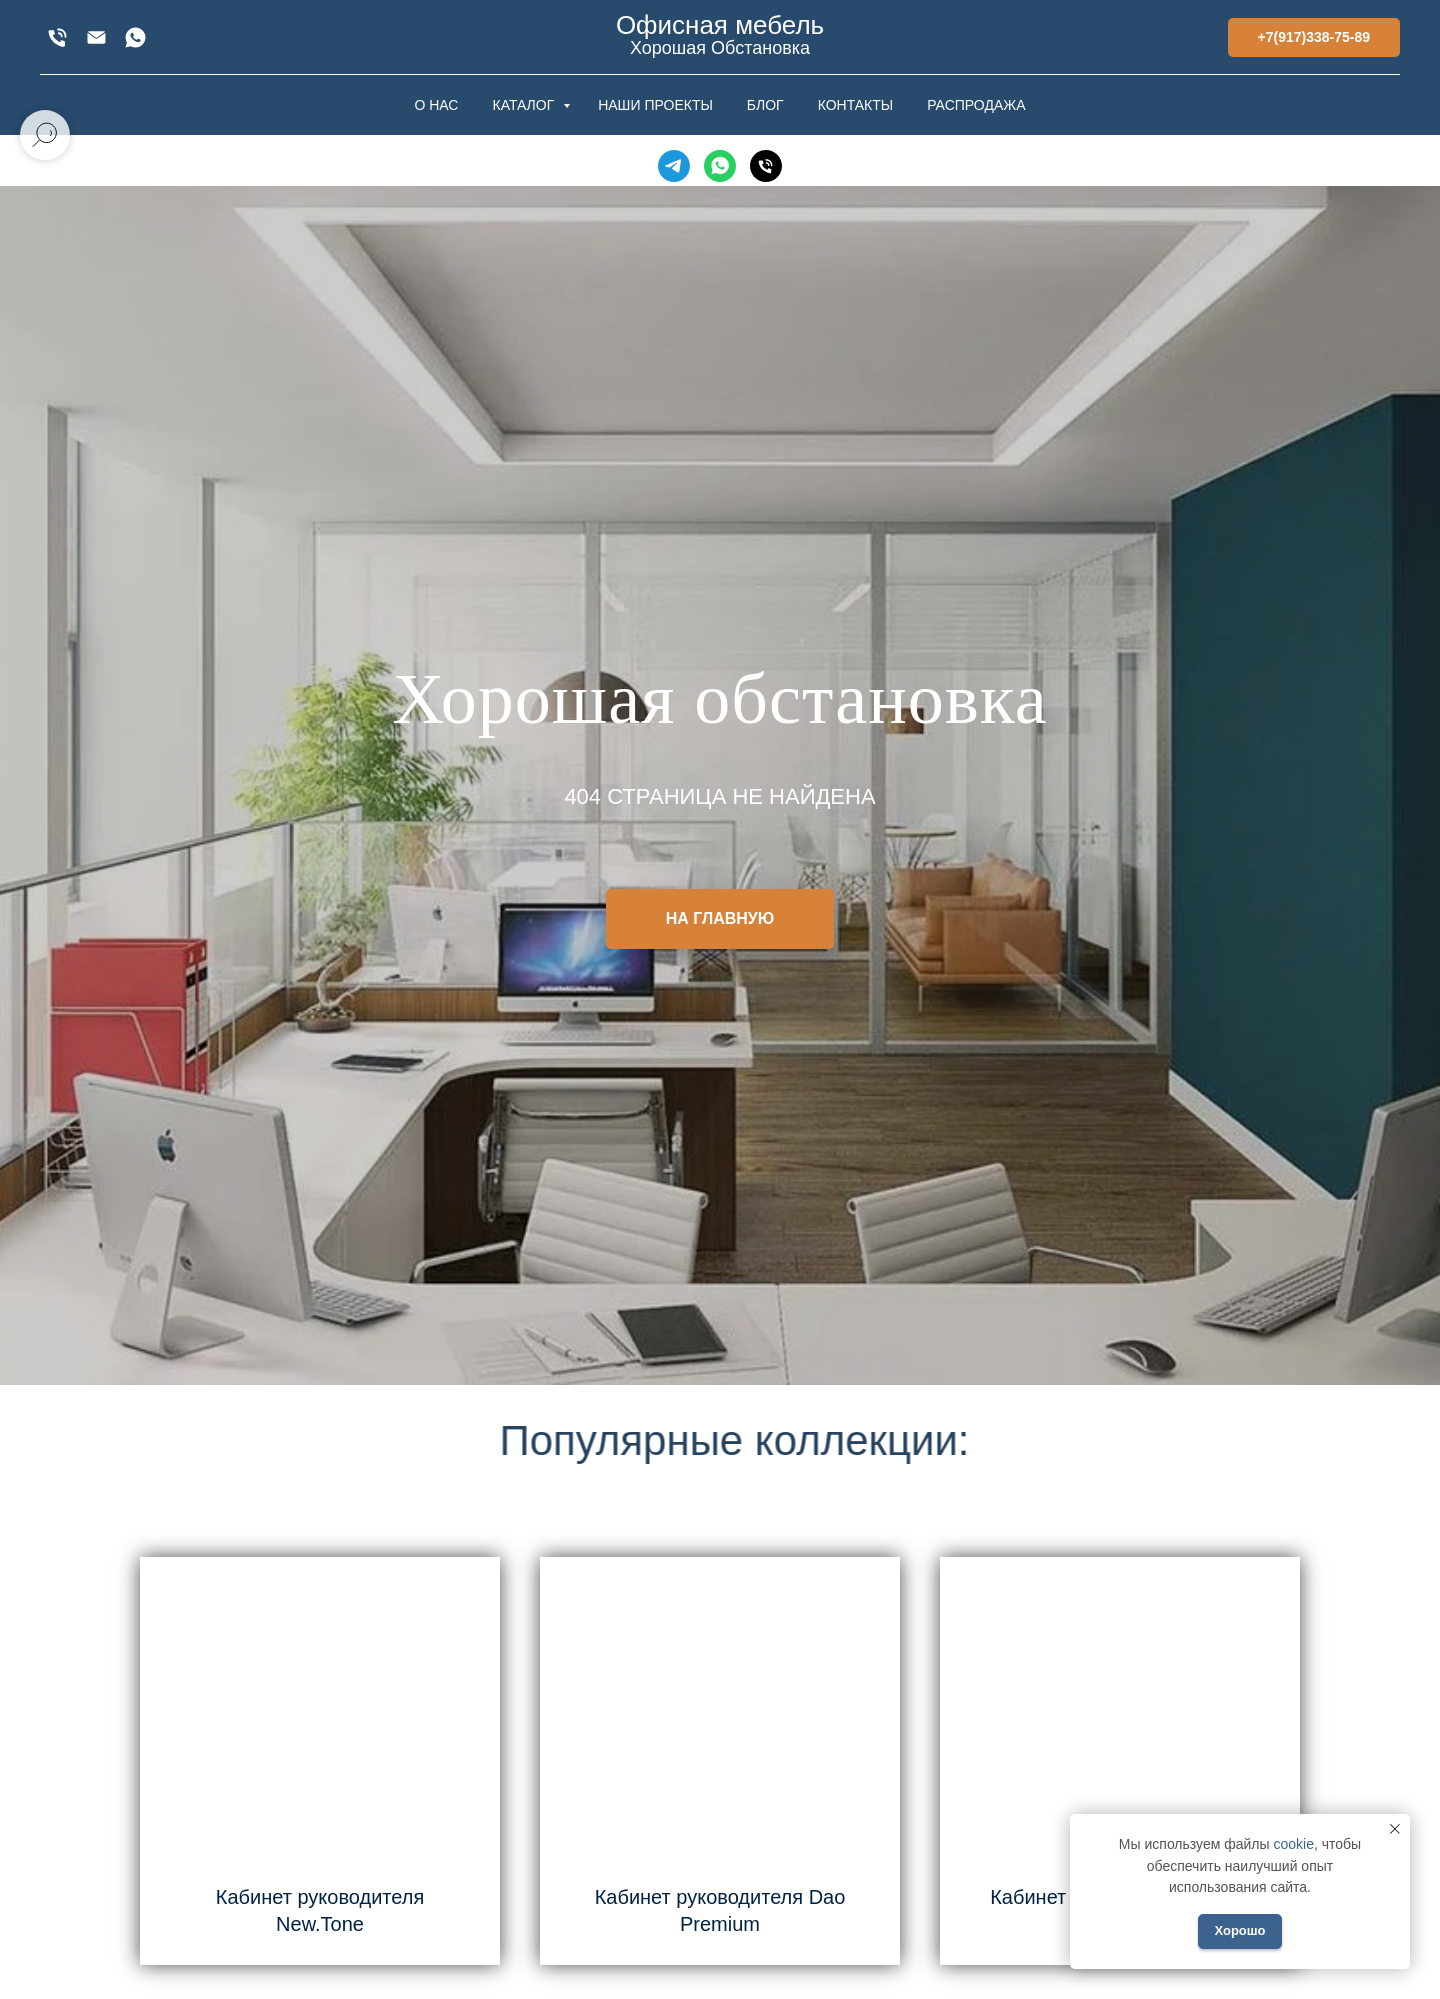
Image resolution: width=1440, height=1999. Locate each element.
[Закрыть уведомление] (1395, 1829)
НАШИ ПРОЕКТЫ (655, 105)
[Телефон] (766, 166)
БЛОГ (765, 105)
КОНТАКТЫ (856, 105)
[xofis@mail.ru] (96, 37)
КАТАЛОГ (525, 105)
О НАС (436, 105)
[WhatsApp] (135, 37)
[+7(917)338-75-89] (57, 37)
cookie (1293, 1844)
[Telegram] (674, 166)
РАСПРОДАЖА (976, 105)
